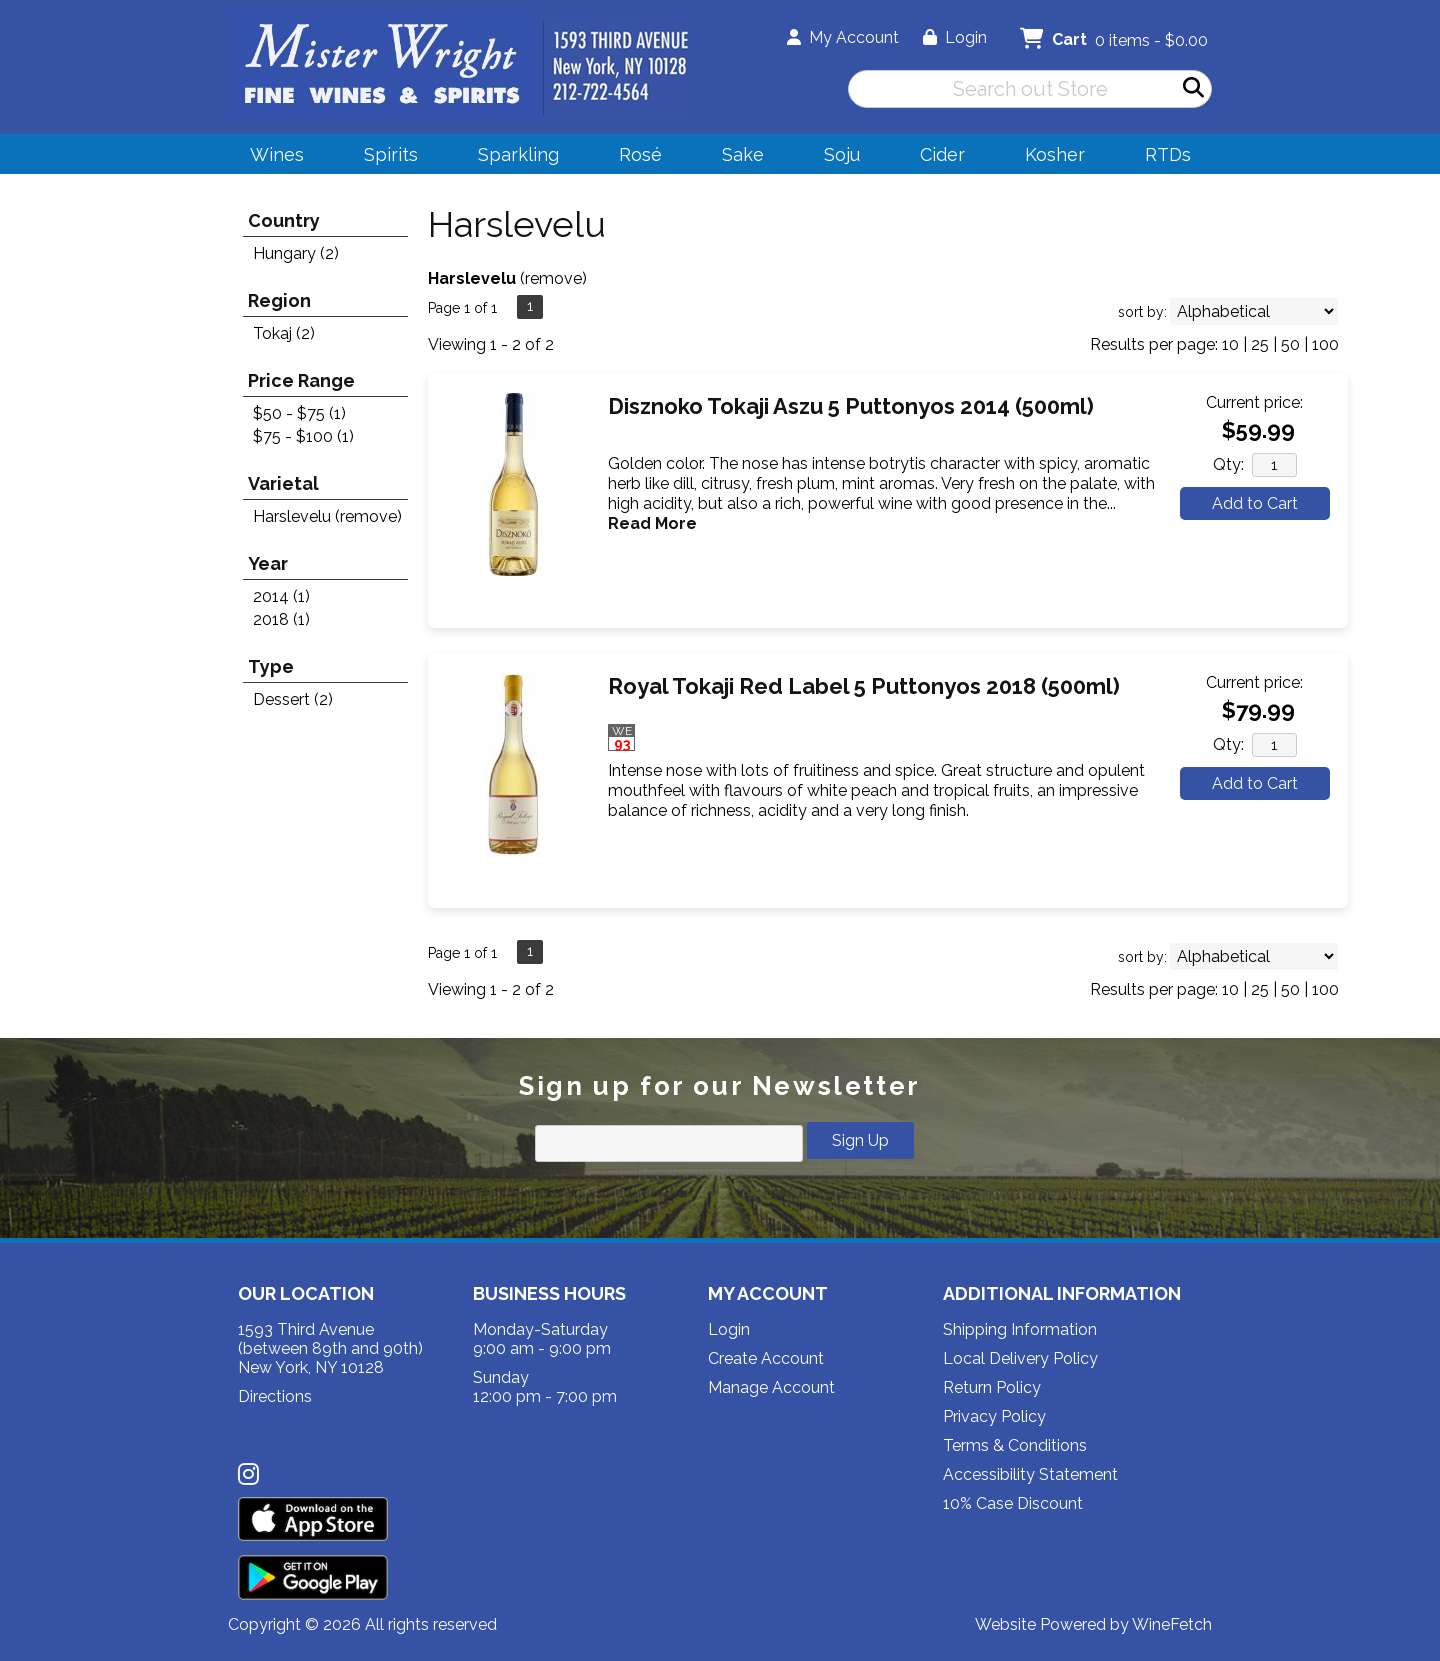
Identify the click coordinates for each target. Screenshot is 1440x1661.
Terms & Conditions (1015, 1445)
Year (268, 563)
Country (284, 220)
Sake (743, 154)
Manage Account (771, 1387)
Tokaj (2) (284, 333)
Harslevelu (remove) (327, 516)
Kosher (1055, 154)
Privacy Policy (994, 1416)
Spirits (384, 157)
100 (1325, 344)
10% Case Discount (1013, 1503)
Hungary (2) (296, 253)
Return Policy (992, 1387)
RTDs (1168, 154)
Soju (835, 157)
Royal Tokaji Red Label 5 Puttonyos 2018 (864, 686)
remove (553, 278)
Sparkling (512, 157)
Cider (936, 157)
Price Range (301, 380)
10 (1230, 344)
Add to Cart (1255, 503)
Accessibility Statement (1030, 1474)
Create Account (766, 1358)
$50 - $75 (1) (299, 413)
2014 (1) (281, 596)
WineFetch (1172, 1624)
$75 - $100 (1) (303, 436)
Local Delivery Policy (1020, 1358)
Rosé (640, 154)
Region (279, 300)
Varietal (283, 483)
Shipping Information (1020, 1329)
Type (271, 666)
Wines (270, 157)
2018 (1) (281, 619)
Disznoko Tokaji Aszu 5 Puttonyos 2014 (851, 406)
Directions (275, 1396)
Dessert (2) (293, 699)
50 (1290, 344)
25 (1260, 344)
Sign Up (860, 1140)
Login (955, 37)
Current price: (1254, 402)
